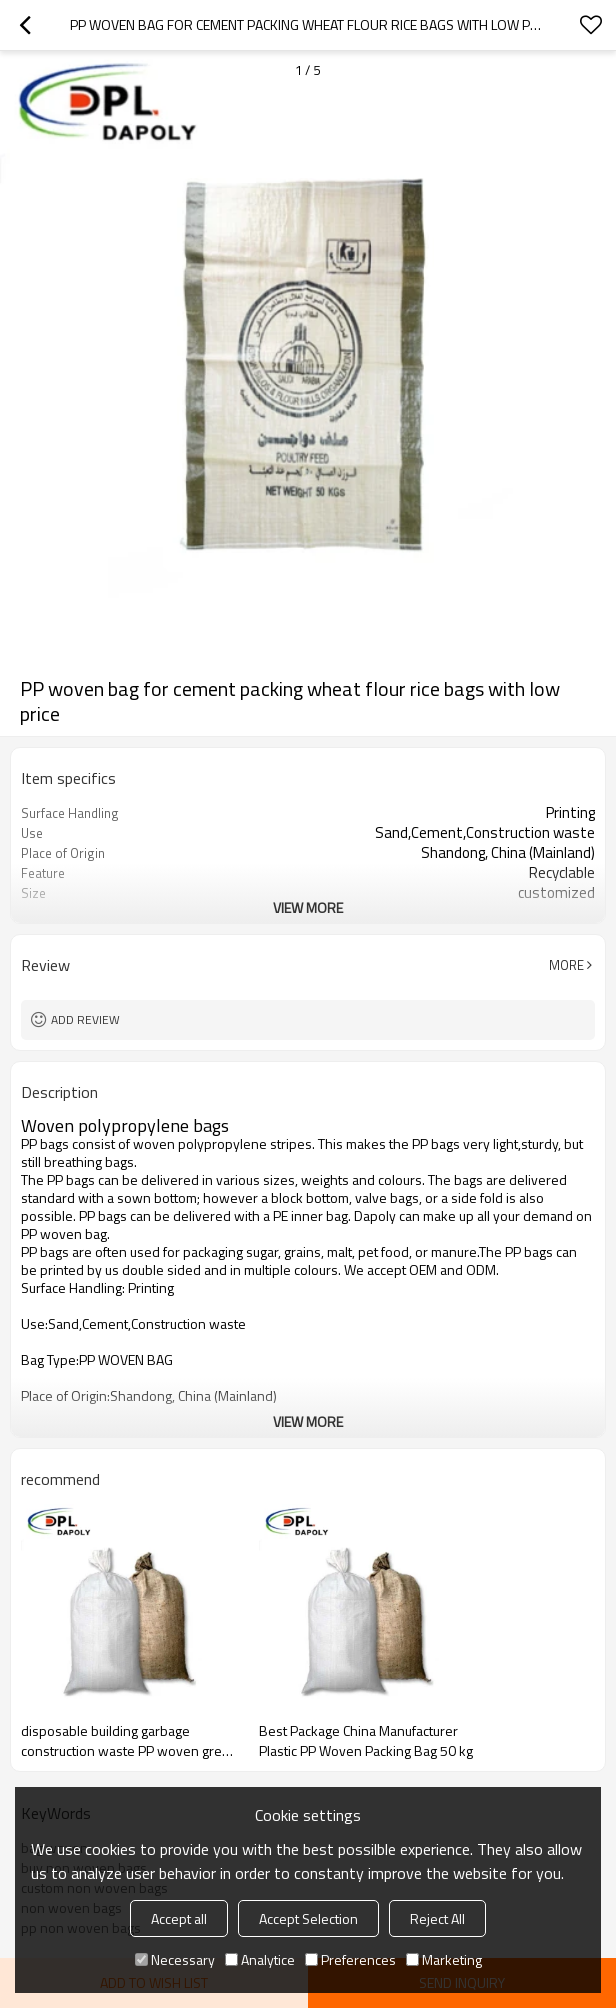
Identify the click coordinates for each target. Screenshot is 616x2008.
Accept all (179, 1918)
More (566, 965)
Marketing (444, 1959)
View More (308, 907)
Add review (85, 1019)
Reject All (437, 1918)
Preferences (350, 1959)
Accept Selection (308, 1918)
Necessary (175, 1959)
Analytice (260, 1959)
